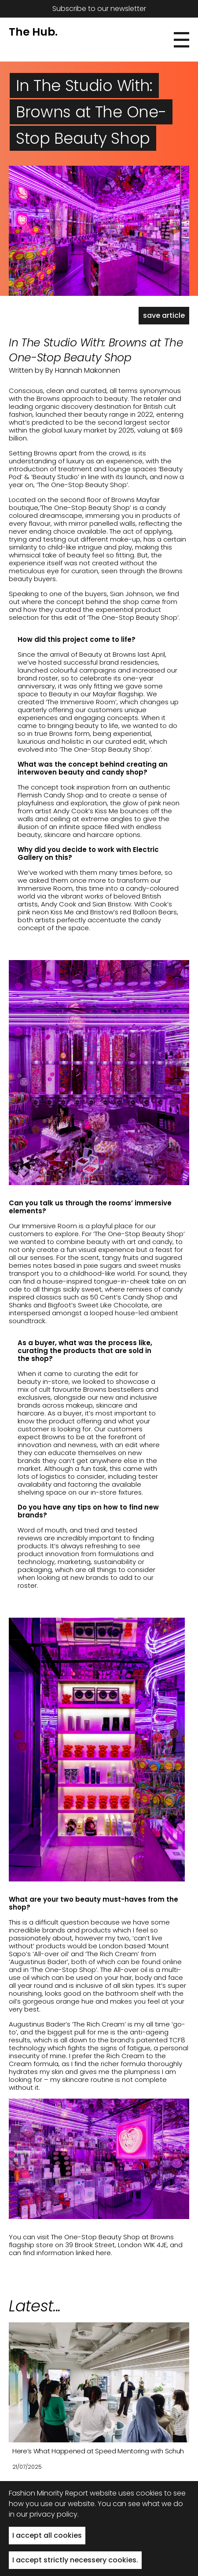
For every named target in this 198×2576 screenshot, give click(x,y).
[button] (181, 39)
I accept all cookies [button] (47, 2535)
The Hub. (33, 32)
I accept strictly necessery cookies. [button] (75, 2560)
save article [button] (164, 315)
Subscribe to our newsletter (99, 9)
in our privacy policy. (44, 2514)
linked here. (94, 2252)
